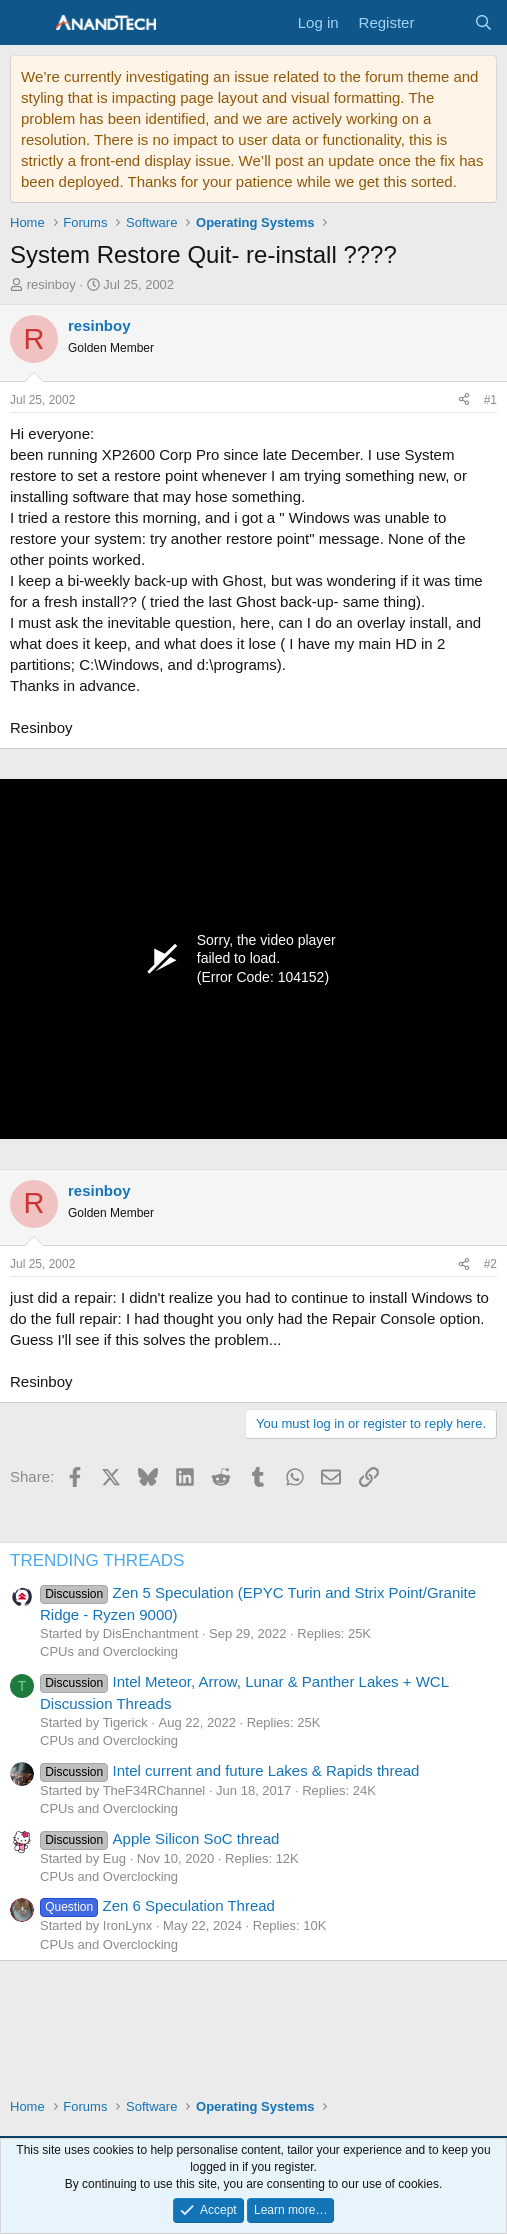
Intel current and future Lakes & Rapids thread (229, 1770)
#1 (490, 400)
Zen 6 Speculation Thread (157, 1905)
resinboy (51, 284)
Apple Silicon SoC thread (159, 1838)
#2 (490, 1264)
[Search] (483, 22)
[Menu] (27, 23)
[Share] (464, 400)
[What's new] (443, 22)
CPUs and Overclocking (109, 1651)
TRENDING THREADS (97, 1560)
